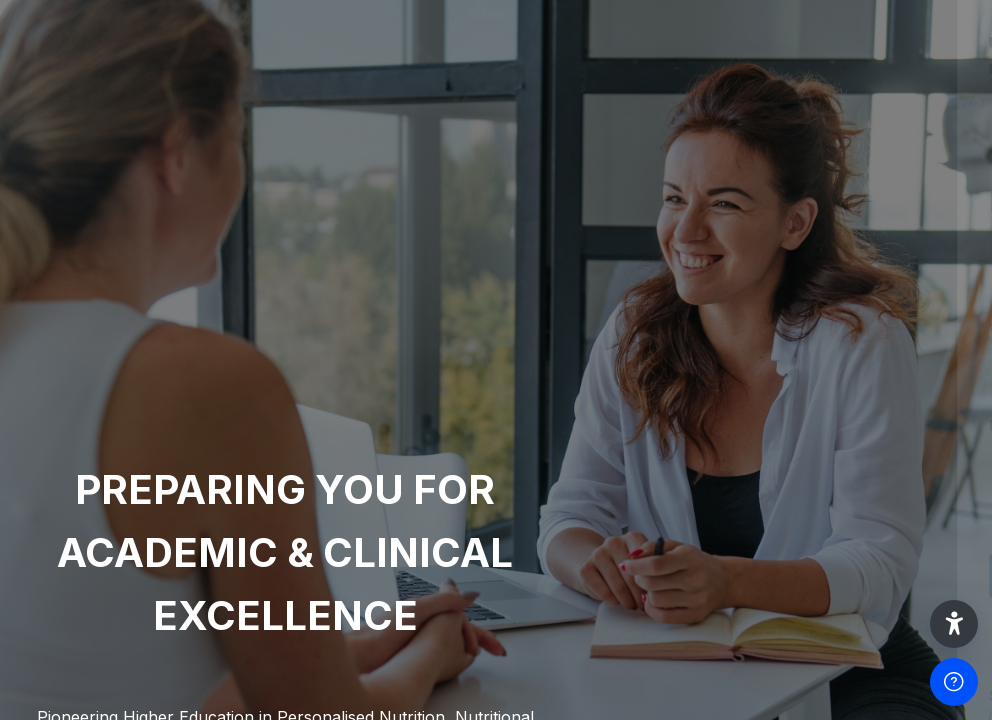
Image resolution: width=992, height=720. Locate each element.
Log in (781, 575)
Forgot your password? (890, 518)
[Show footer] (954, 682)
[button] (954, 624)
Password (637, 425)
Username (638, 328)
